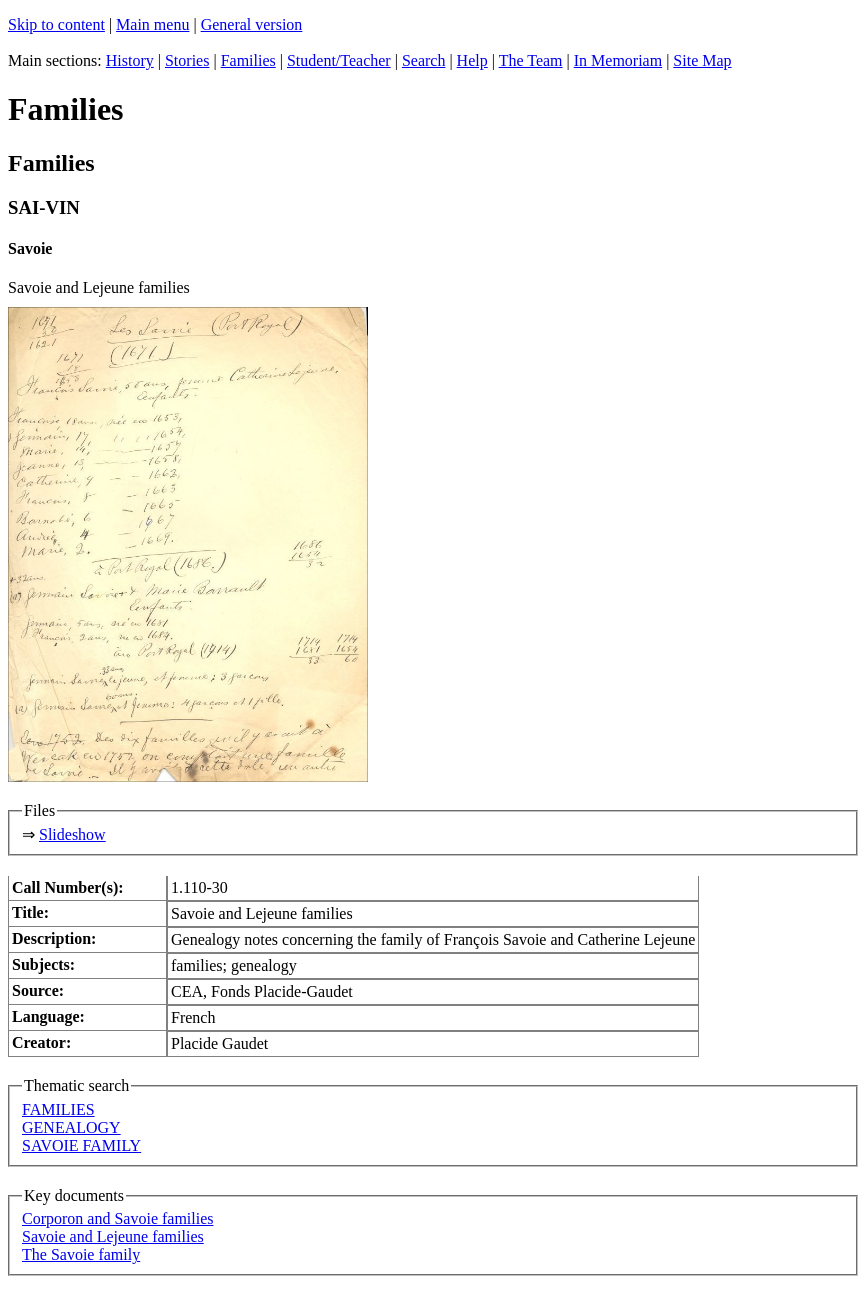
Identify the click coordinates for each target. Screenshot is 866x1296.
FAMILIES (58, 1109)
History (130, 60)
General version (252, 24)
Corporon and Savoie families (118, 1218)
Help (472, 60)
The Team (531, 60)
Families (248, 60)
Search (424, 60)
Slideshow (72, 834)
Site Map (702, 60)
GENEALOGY (71, 1127)
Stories (187, 60)
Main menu (152, 24)
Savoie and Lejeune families (113, 1236)
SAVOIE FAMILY (81, 1145)
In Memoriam (618, 60)
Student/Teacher (339, 60)
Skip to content (56, 24)
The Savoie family (81, 1254)
